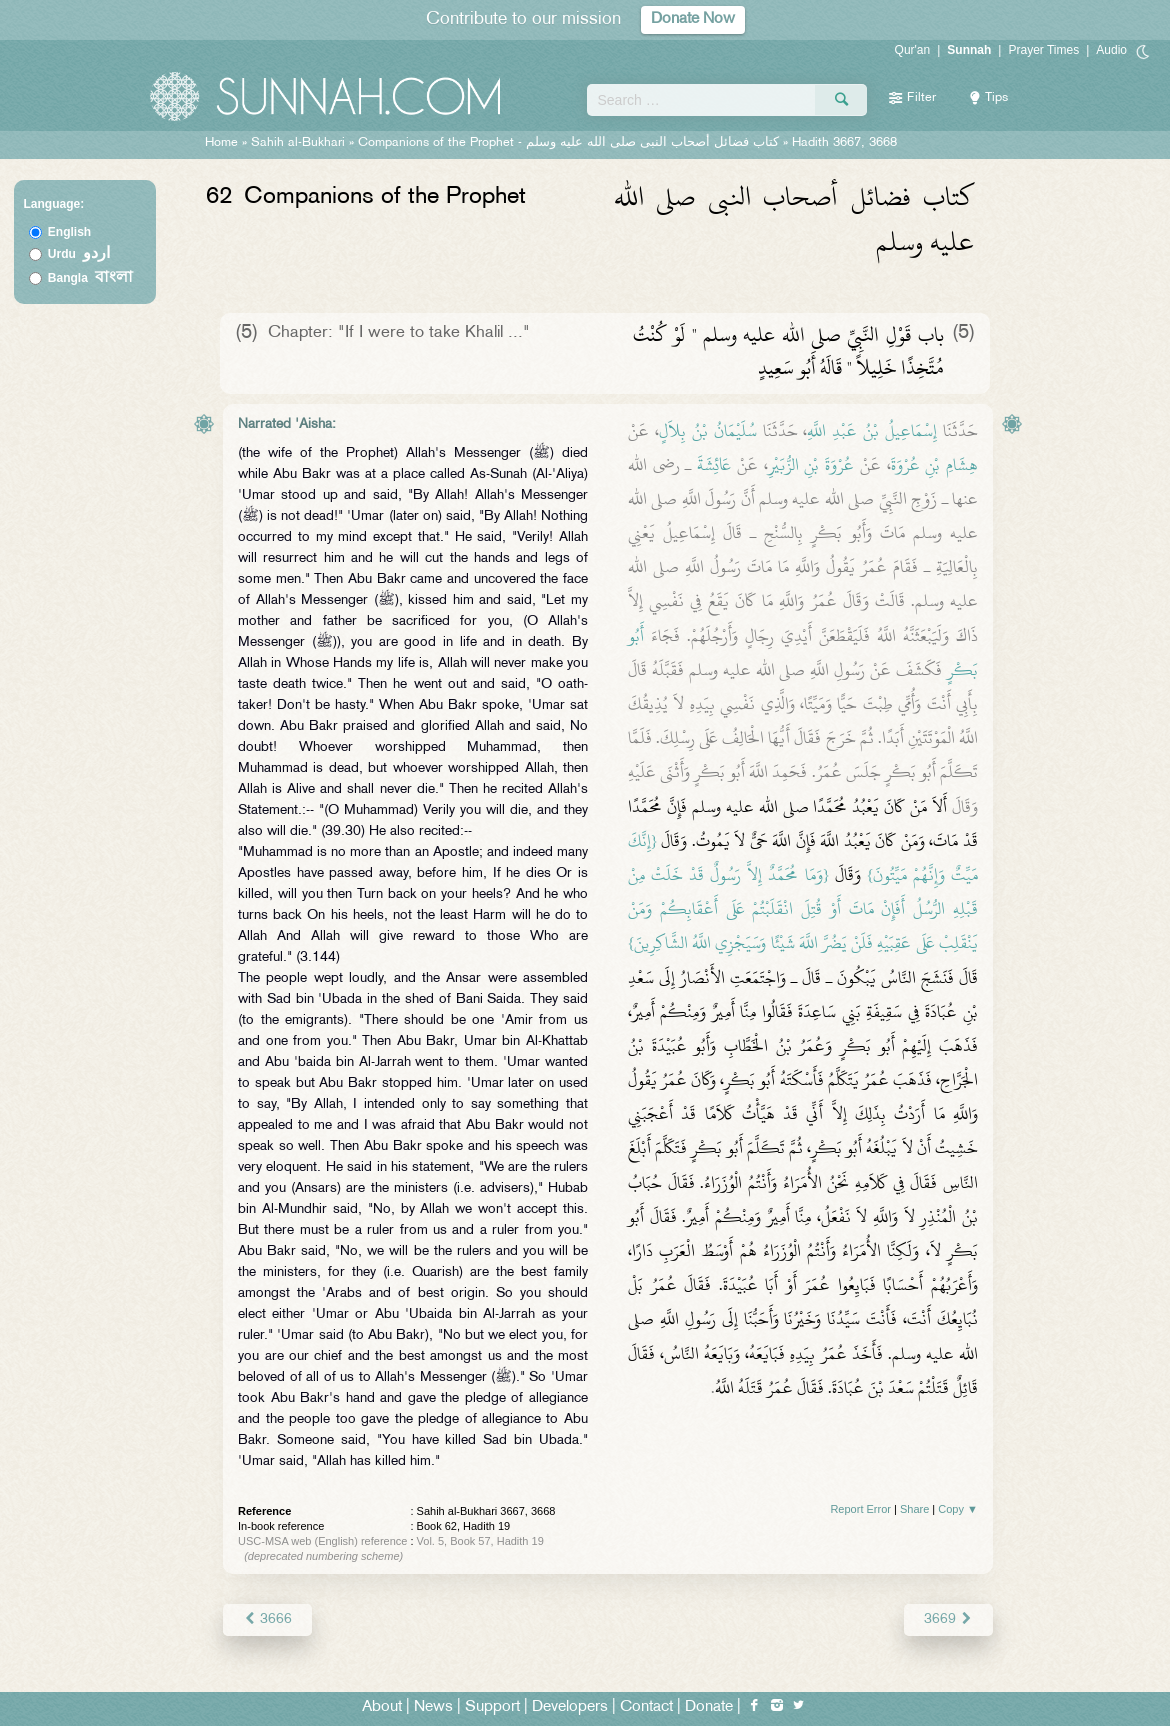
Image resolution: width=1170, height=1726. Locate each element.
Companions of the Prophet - (570, 143)
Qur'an (913, 50)
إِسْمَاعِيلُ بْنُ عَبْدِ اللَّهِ (872, 431)
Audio (1111, 50)
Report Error (860, 1509)
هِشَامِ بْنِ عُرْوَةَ (934, 465)
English (69, 232)
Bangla (90, 278)
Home (221, 143)
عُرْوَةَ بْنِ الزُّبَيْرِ (811, 465)
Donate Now (693, 19)
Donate (709, 1707)
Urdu (79, 254)
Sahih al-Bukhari (298, 143)
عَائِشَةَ (714, 465)
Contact (646, 1707)
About (382, 1707)
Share (914, 1509)
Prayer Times (1043, 50)
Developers (570, 1707)
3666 (267, 1619)
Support (492, 1707)
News (433, 1707)
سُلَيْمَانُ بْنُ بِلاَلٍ (708, 431)
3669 (948, 1619)
